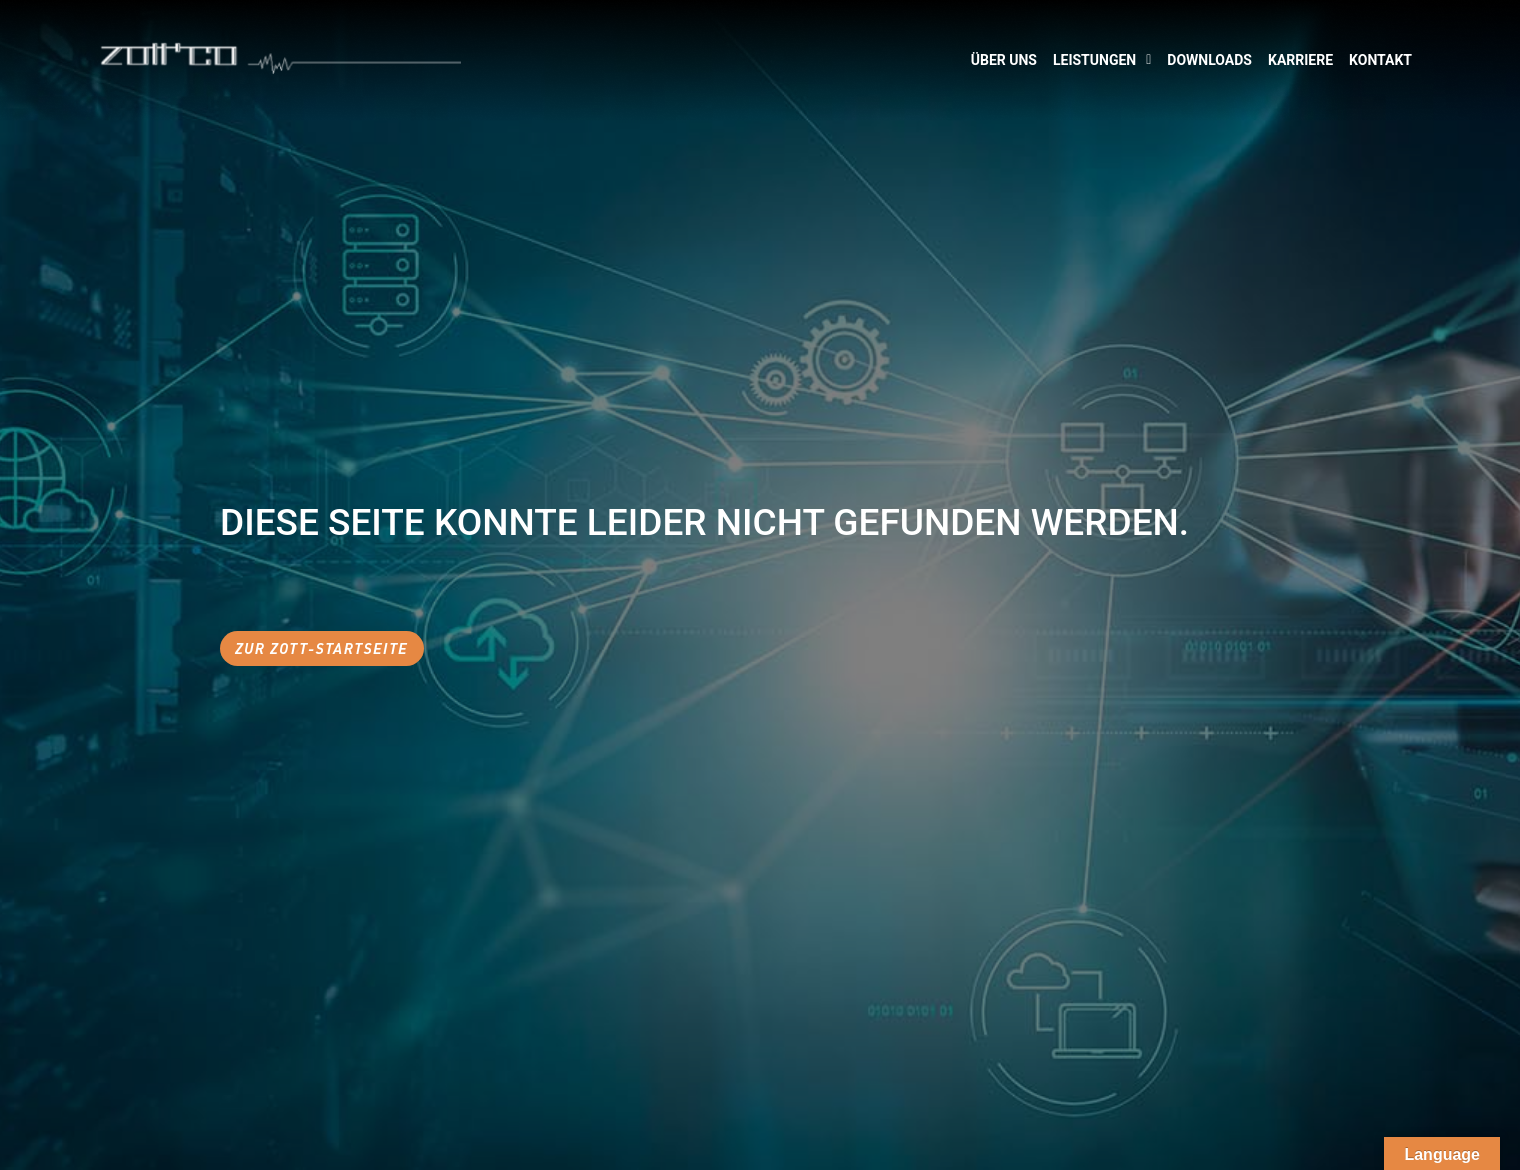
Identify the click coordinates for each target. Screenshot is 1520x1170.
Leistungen (1102, 60)
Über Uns (1004, 60)
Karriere (1300, 60)
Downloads (1209, 60)
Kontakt (1380, 60)
